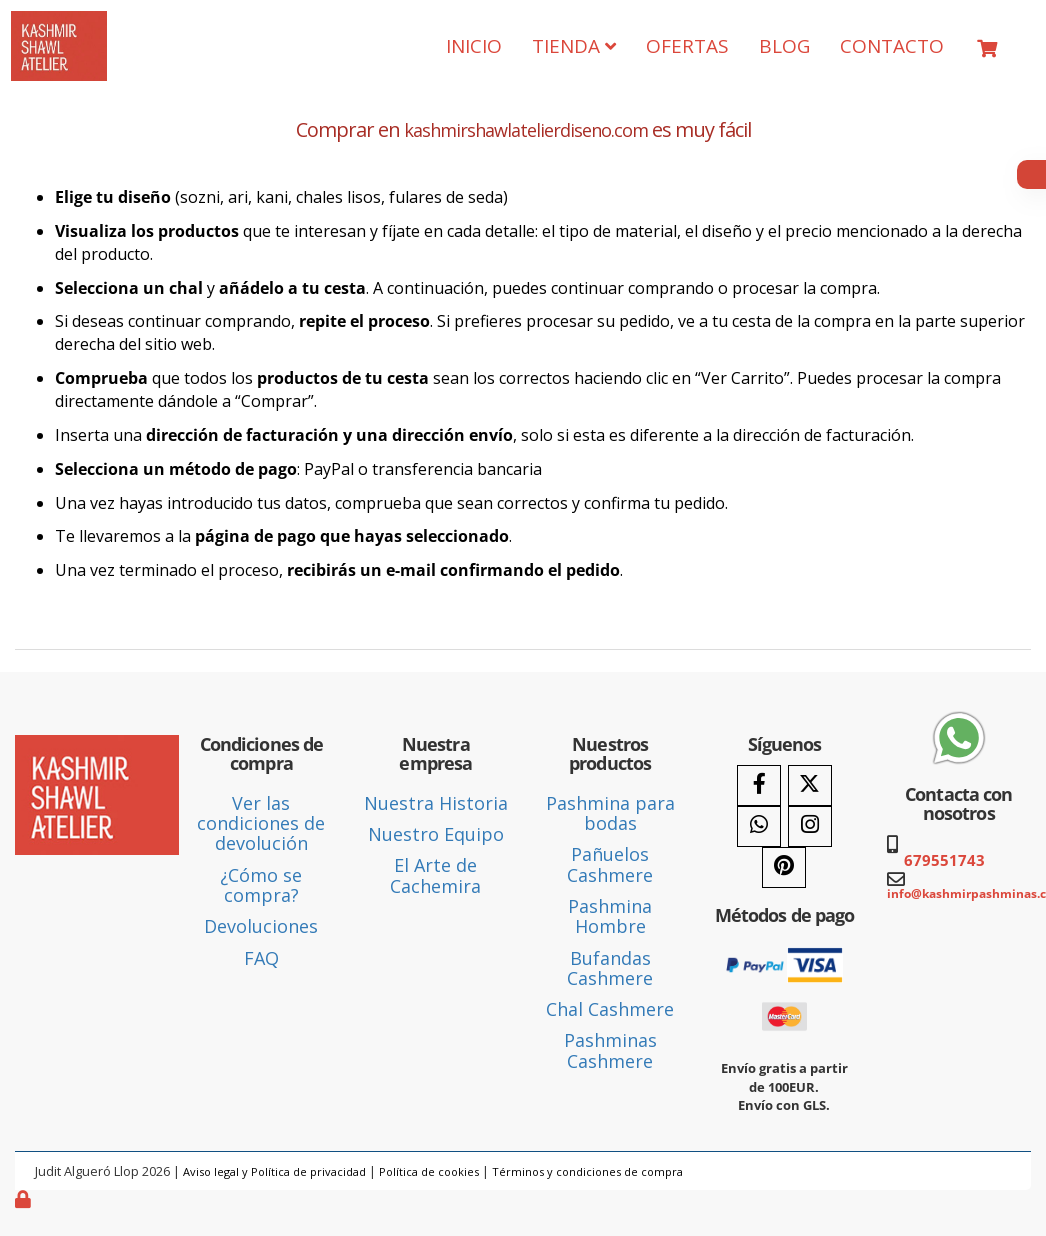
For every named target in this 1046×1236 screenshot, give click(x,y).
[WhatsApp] (759, 826)
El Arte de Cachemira (435, 875)
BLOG (784, 46)
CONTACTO (892, 46)
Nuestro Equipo (436, 834)
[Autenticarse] (25, 1199)
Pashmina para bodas (610, 813)
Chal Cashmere (610, 1009)
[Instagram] (810, 826)
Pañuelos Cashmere (610, 864)
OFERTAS (687, 46)
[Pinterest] (784, 867)
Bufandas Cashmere (610, 968)
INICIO (474, 46)
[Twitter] (810, 785)
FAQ (261, 958)
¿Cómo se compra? (261, 885)
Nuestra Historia (436, 803)
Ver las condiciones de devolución (261, 823)
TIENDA (574, 46)
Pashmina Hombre (610, 916)
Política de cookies (429, 1171)
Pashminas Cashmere (610, 1050)
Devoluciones (261, 926)
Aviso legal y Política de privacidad (274, 1171)
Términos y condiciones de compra (587, 1171)
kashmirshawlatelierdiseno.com (526, 130)
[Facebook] (759, 785)
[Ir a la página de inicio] (59, 26)
